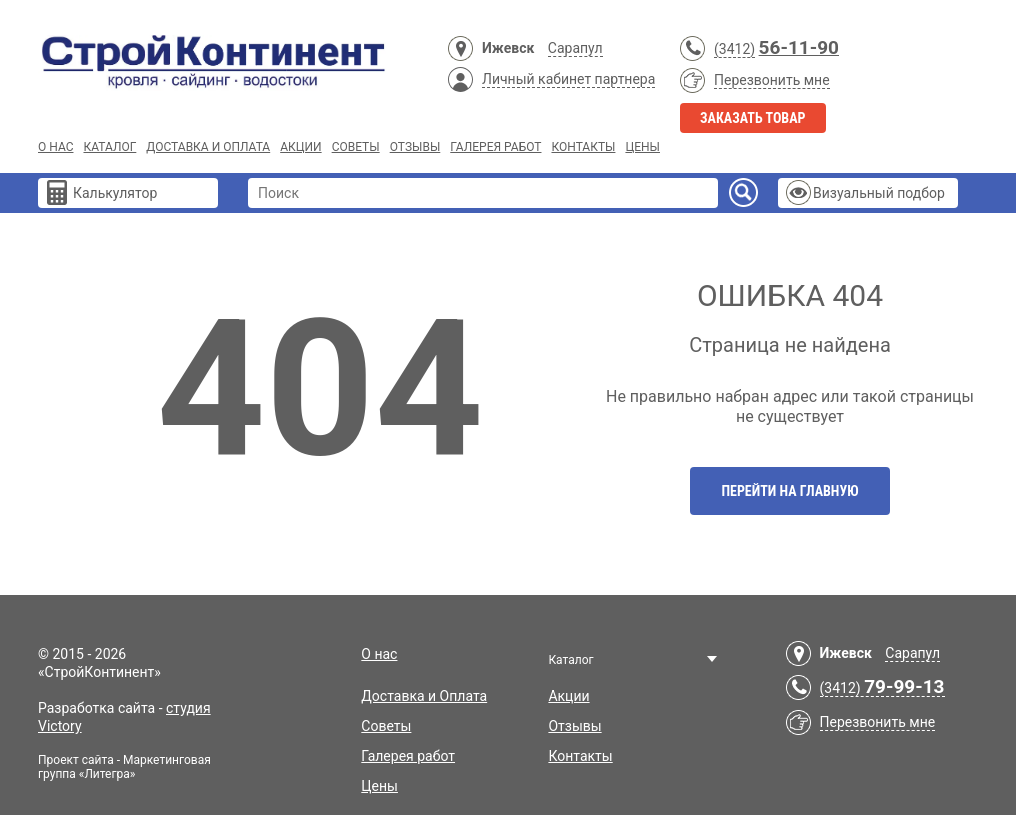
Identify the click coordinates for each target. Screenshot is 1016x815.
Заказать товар (753, 118)
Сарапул (575, 48)
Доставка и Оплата (208, 147)
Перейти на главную (789, 491)
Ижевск (508, 48)
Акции (300, 147)
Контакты (583, 147)
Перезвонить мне (772, 80)
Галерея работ (495, 147)
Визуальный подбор (879, 193)
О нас (55, 147)
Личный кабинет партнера (568, 79)
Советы (356, 147)
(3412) (734, 49)
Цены (642, 147)
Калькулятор (115, 193)
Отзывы (415, 147)
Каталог (109, 147)
